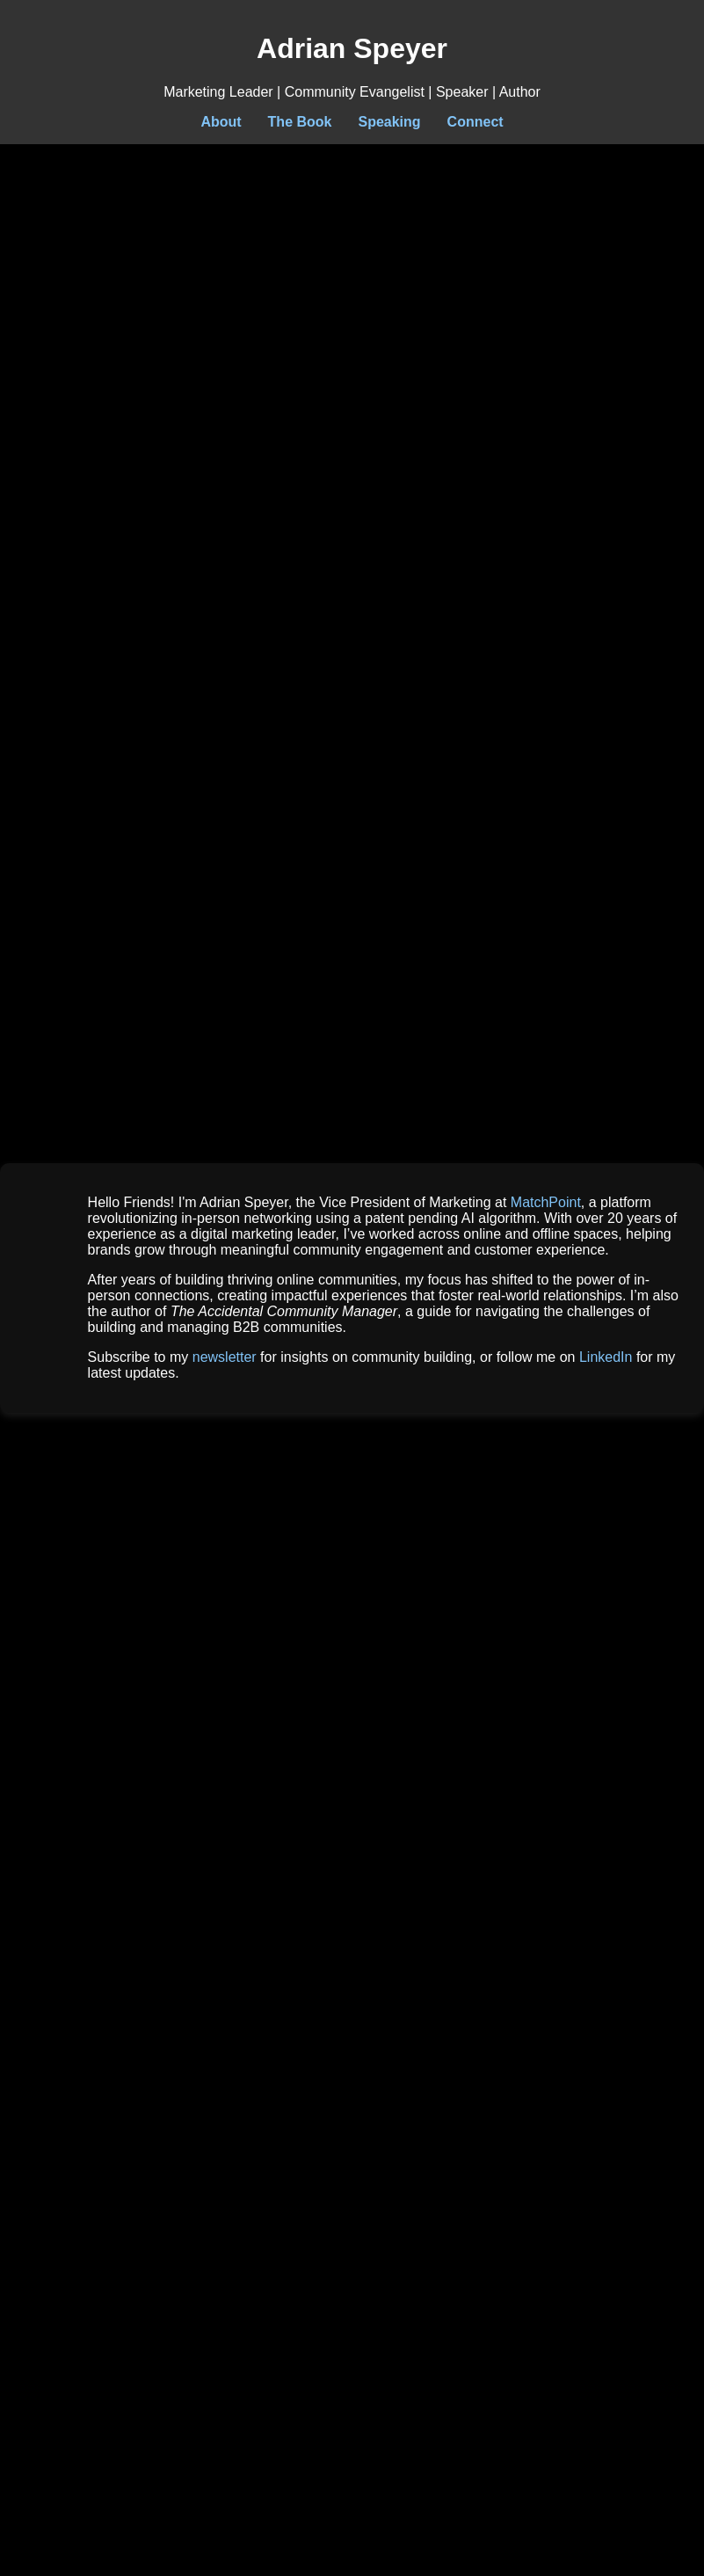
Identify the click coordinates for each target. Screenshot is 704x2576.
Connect (475, 121)
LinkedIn (606, 1357)
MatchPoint (546, 1202)
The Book (300, 121)
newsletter (224, 1357)
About (220, 121)
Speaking (389, 121)
